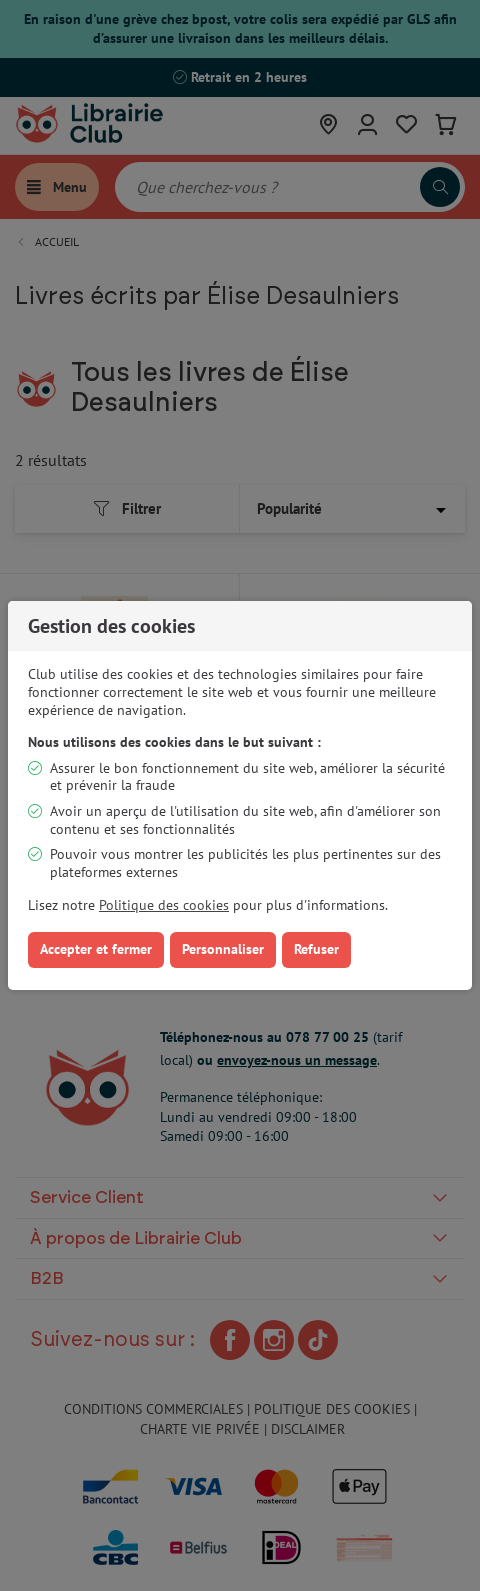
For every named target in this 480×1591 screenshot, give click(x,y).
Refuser (316, 949)
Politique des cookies (164, 905)
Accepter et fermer (96, 949)
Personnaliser (223, 949)
